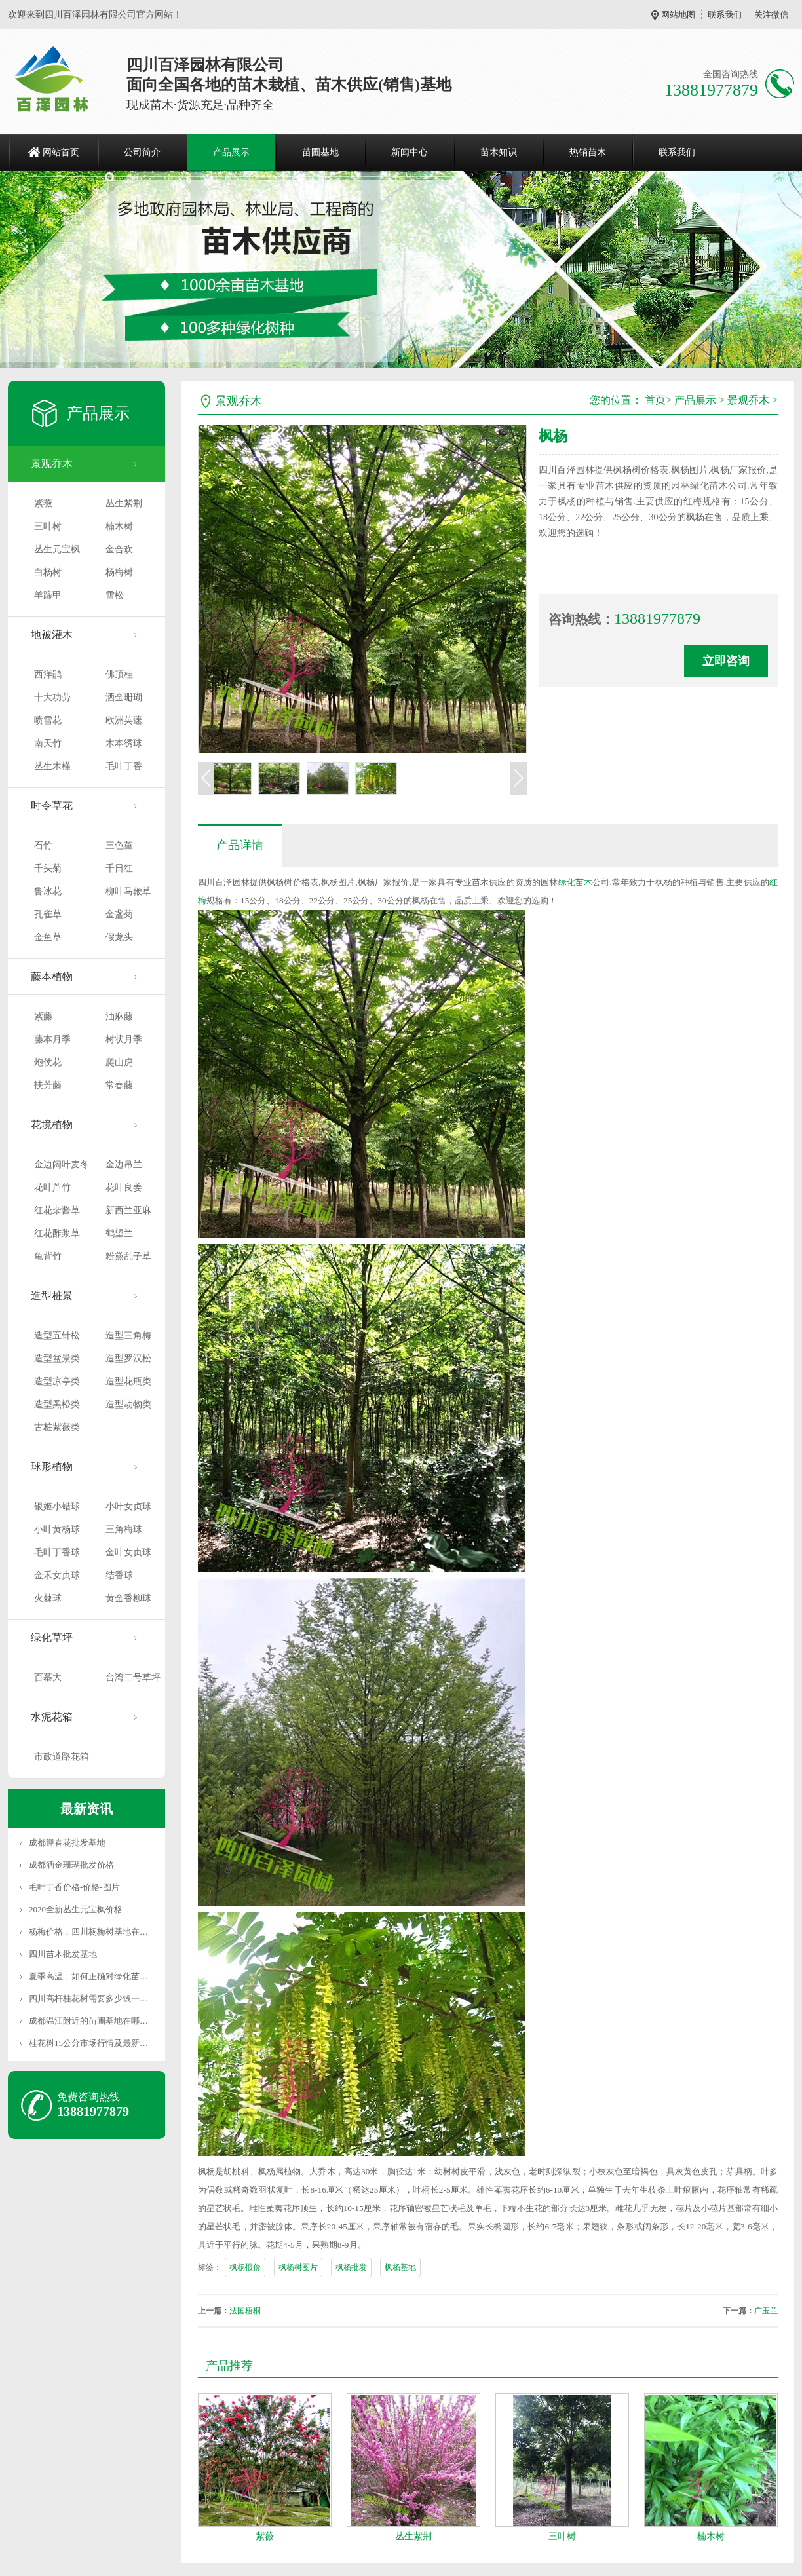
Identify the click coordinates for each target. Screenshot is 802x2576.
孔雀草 (48, 914)
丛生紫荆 (123, 503)
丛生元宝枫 (57, 549)
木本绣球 (123, 743)
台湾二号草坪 (133, 1677)
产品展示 (231, 152)
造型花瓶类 (128, 1381)
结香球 (119, 1575)
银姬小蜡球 (57, 1506)
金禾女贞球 (57, 1575)
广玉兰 (766, 2310)
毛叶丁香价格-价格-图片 (74, 1887)
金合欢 (119, 549)
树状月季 (123, 1039)
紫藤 (43, 1016)
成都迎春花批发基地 (67, 1842)
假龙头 (119, 937)
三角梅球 (123, 1529)
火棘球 (48, 1598)
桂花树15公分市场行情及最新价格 (93, 2043)
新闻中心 (409, 152)
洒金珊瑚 (123, 697)
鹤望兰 (119, 1233)
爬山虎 (119, 1062)
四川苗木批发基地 (63, 1954)
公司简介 (142, 152)
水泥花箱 (52, 1716)
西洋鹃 (48, 674)
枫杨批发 (351, 2267)
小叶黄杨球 (57, 1529)
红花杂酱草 (57, 1210)
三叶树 (48, 526)
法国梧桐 (245, 2310)
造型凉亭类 (57, 1381)
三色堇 (119, 845)
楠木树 (119, 526)
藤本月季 (52, 1039)
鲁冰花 (48, 891)
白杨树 (48, 572)
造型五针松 (57, 1335)
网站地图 (678, 15)
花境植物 (52, 1124)
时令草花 (52, 805)
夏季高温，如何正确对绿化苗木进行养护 (105, 1976)
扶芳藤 (48, 1085)
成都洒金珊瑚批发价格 (71, 1865)
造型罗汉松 (128, 1358)
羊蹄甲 (48, 595)
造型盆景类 (57, 1358)
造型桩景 (52, 1295)
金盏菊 (119, 914)
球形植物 (52, 1466)
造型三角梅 (128, 1335)
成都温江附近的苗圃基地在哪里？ (93, 2021)
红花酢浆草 (57, 1233)
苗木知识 (498, 152)
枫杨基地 (400, 2267)
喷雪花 (48, 720)
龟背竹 (48, 1256)
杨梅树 (119, 572)
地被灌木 (52, 634)
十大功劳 (52, 697)
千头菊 (48, 868)
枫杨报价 (245, 2267)
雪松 (114, 595)
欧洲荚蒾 (123, 720)
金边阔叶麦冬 (61, 1164)
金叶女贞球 (128, 1552)
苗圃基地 (320, 152)
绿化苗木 (575, 882)
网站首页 (61, 152)
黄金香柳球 (128, 1598)
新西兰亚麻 (128, 1210)
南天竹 (48, 743)
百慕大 (48, 1677)
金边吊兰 (123, 1164)
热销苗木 (587, 152)
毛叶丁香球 (57, 1552)
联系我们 (725, 15)
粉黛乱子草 (128, 1256)
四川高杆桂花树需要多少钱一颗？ (93, 1998)
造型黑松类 (57, 1404)
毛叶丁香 (123, 766)
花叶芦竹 (52, 1187)
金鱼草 (48, 937)
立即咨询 (726, 661)
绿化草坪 (52, 1637)
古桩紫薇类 (57, 1427)
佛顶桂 (119, 674)
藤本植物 (52, 976)
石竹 (43, 845)
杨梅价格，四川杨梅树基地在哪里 (93, 1932)
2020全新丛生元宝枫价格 (76, 1909)
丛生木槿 (52, 766)
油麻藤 (119, 1016)
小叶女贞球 (128, 1506)
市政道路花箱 (61, 1757)
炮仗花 (48, 1062)
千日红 (119, 868)
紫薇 (43, 503)
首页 (655, 400)
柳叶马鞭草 (128, 891)
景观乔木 (52, 463)
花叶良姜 (123, 1187)
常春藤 (119, 1085)
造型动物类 (128, 1404)
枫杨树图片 (298, 2267)
